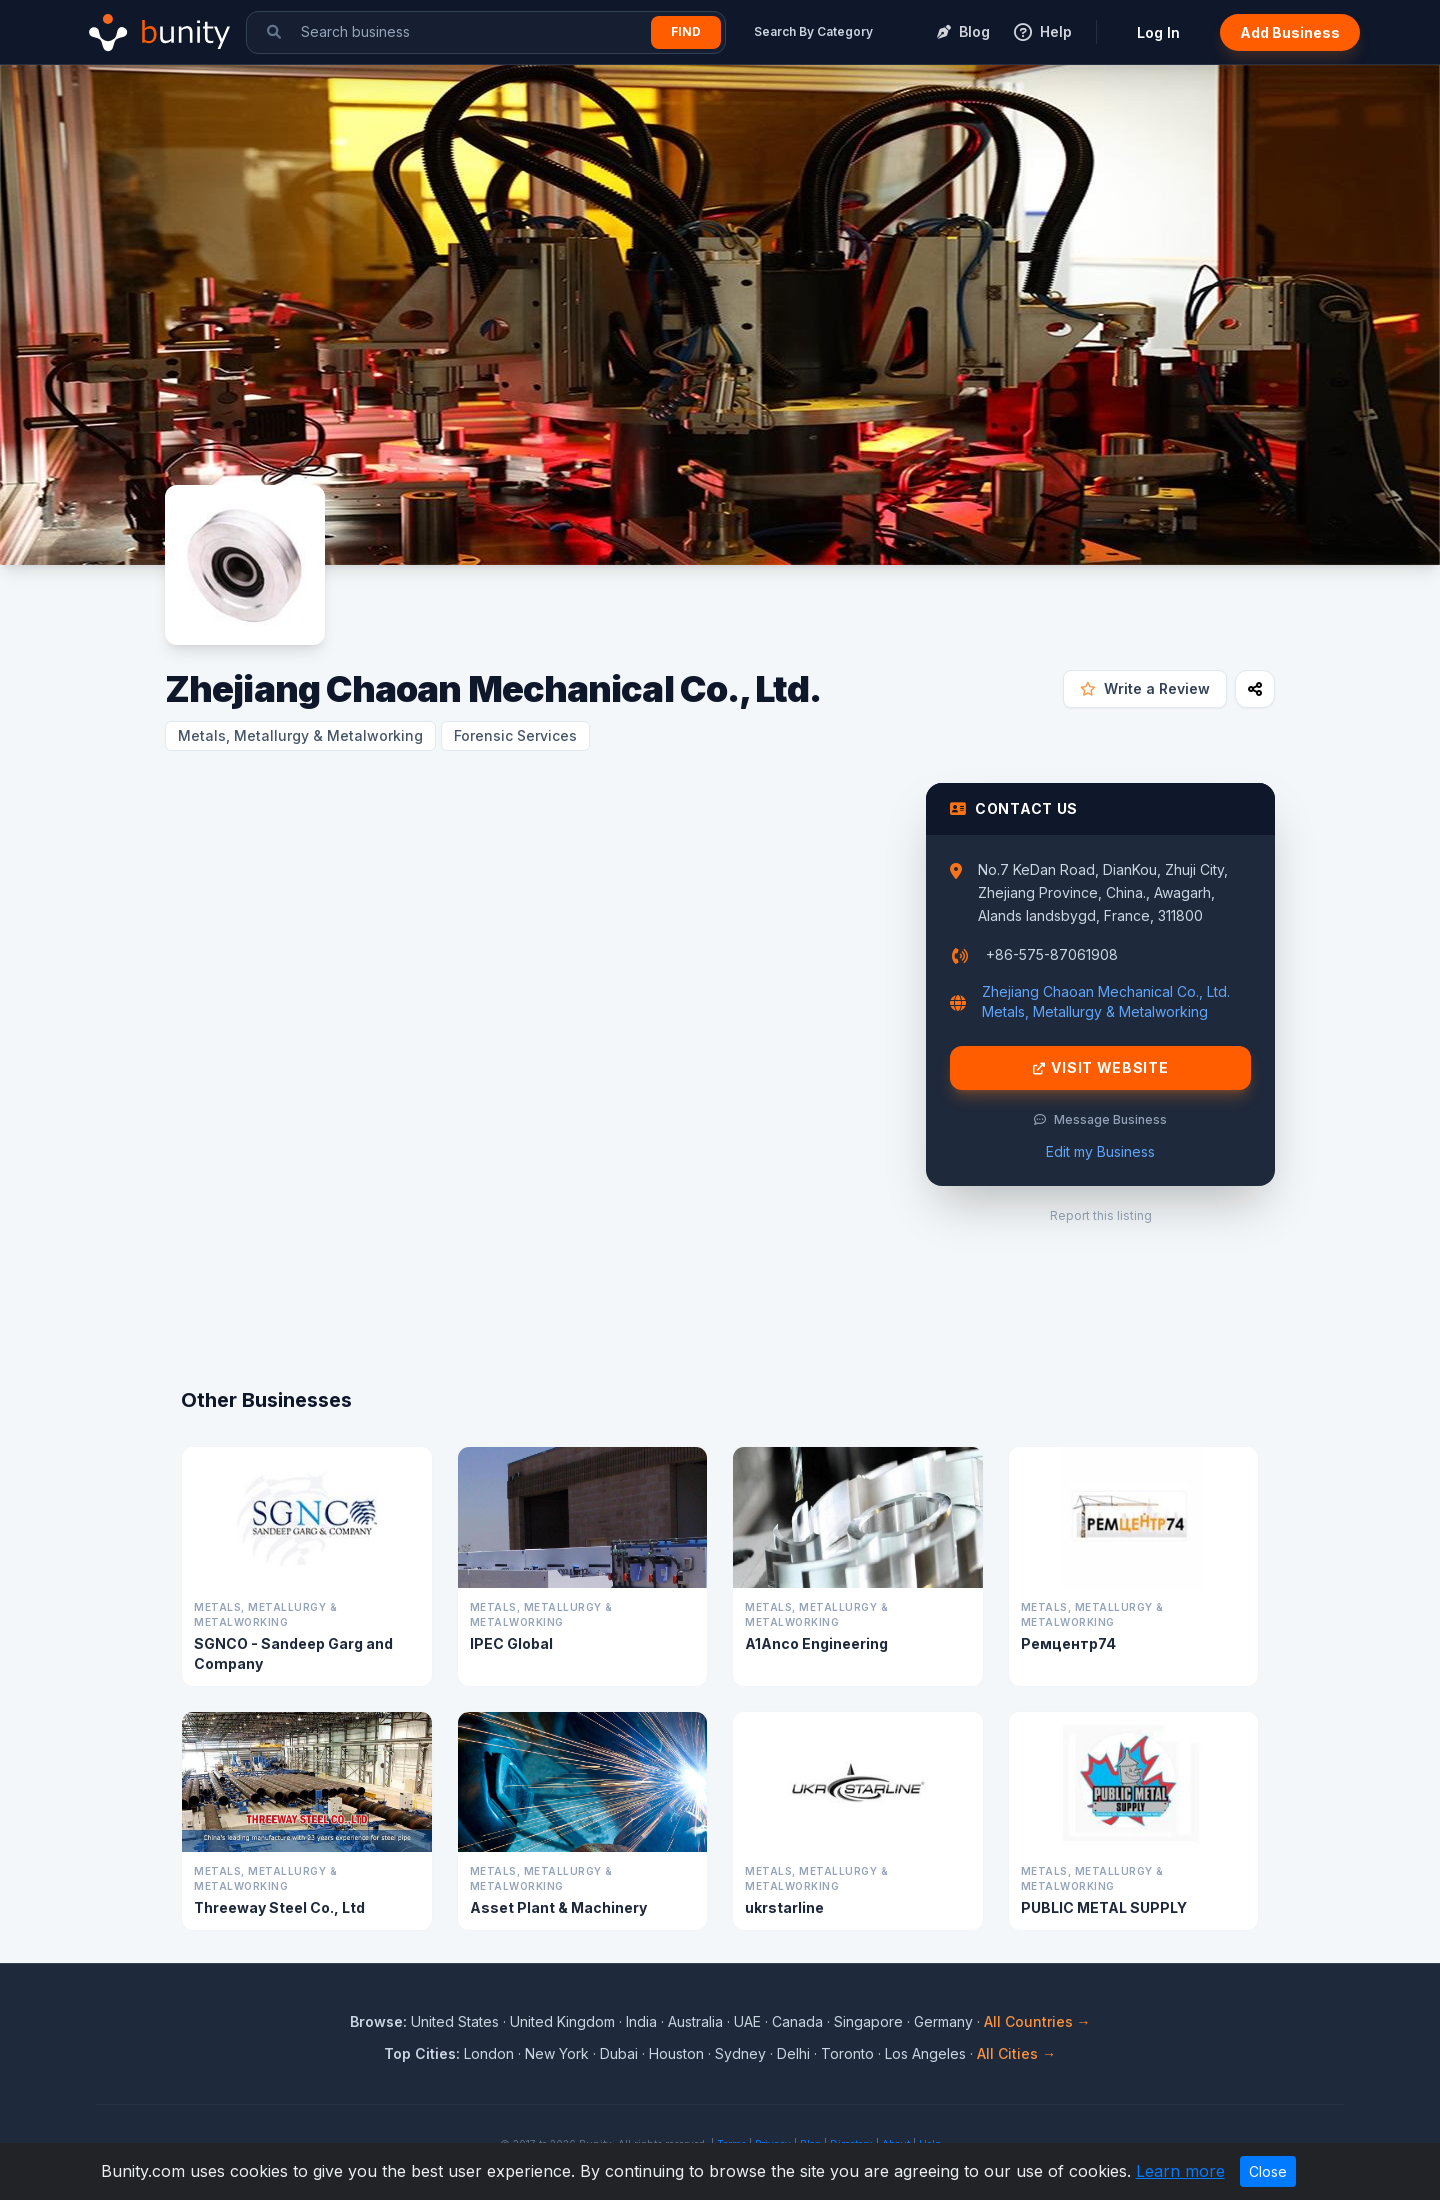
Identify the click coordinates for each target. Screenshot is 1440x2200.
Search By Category (813, 31)
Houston (676, 2053)
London (489, 2053)
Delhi (793, 2053)
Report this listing (1101, 1215)
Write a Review (1145, 688)
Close (1268, 2171)
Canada (797, 2021)
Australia (695, 2021)
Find (686, 31)
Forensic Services (515, 735)
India (641, 2021)
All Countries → (1037, 2021)
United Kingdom (562, 2021)
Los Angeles (925, 2053)
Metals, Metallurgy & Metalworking (300, 735)
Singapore (868, 2021)
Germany (943, 2021)
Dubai (619, 2053)
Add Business (1290, 32)
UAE (747, 2021)
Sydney (740, 2053)
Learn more (1180, 2171)
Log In (1158, 32)
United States (455, 2021)
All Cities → (1016, 2053)
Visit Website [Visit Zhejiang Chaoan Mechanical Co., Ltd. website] (1101, 1068)
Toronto (847, 2053)
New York (557, 2053)
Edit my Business (1100, 1151)
